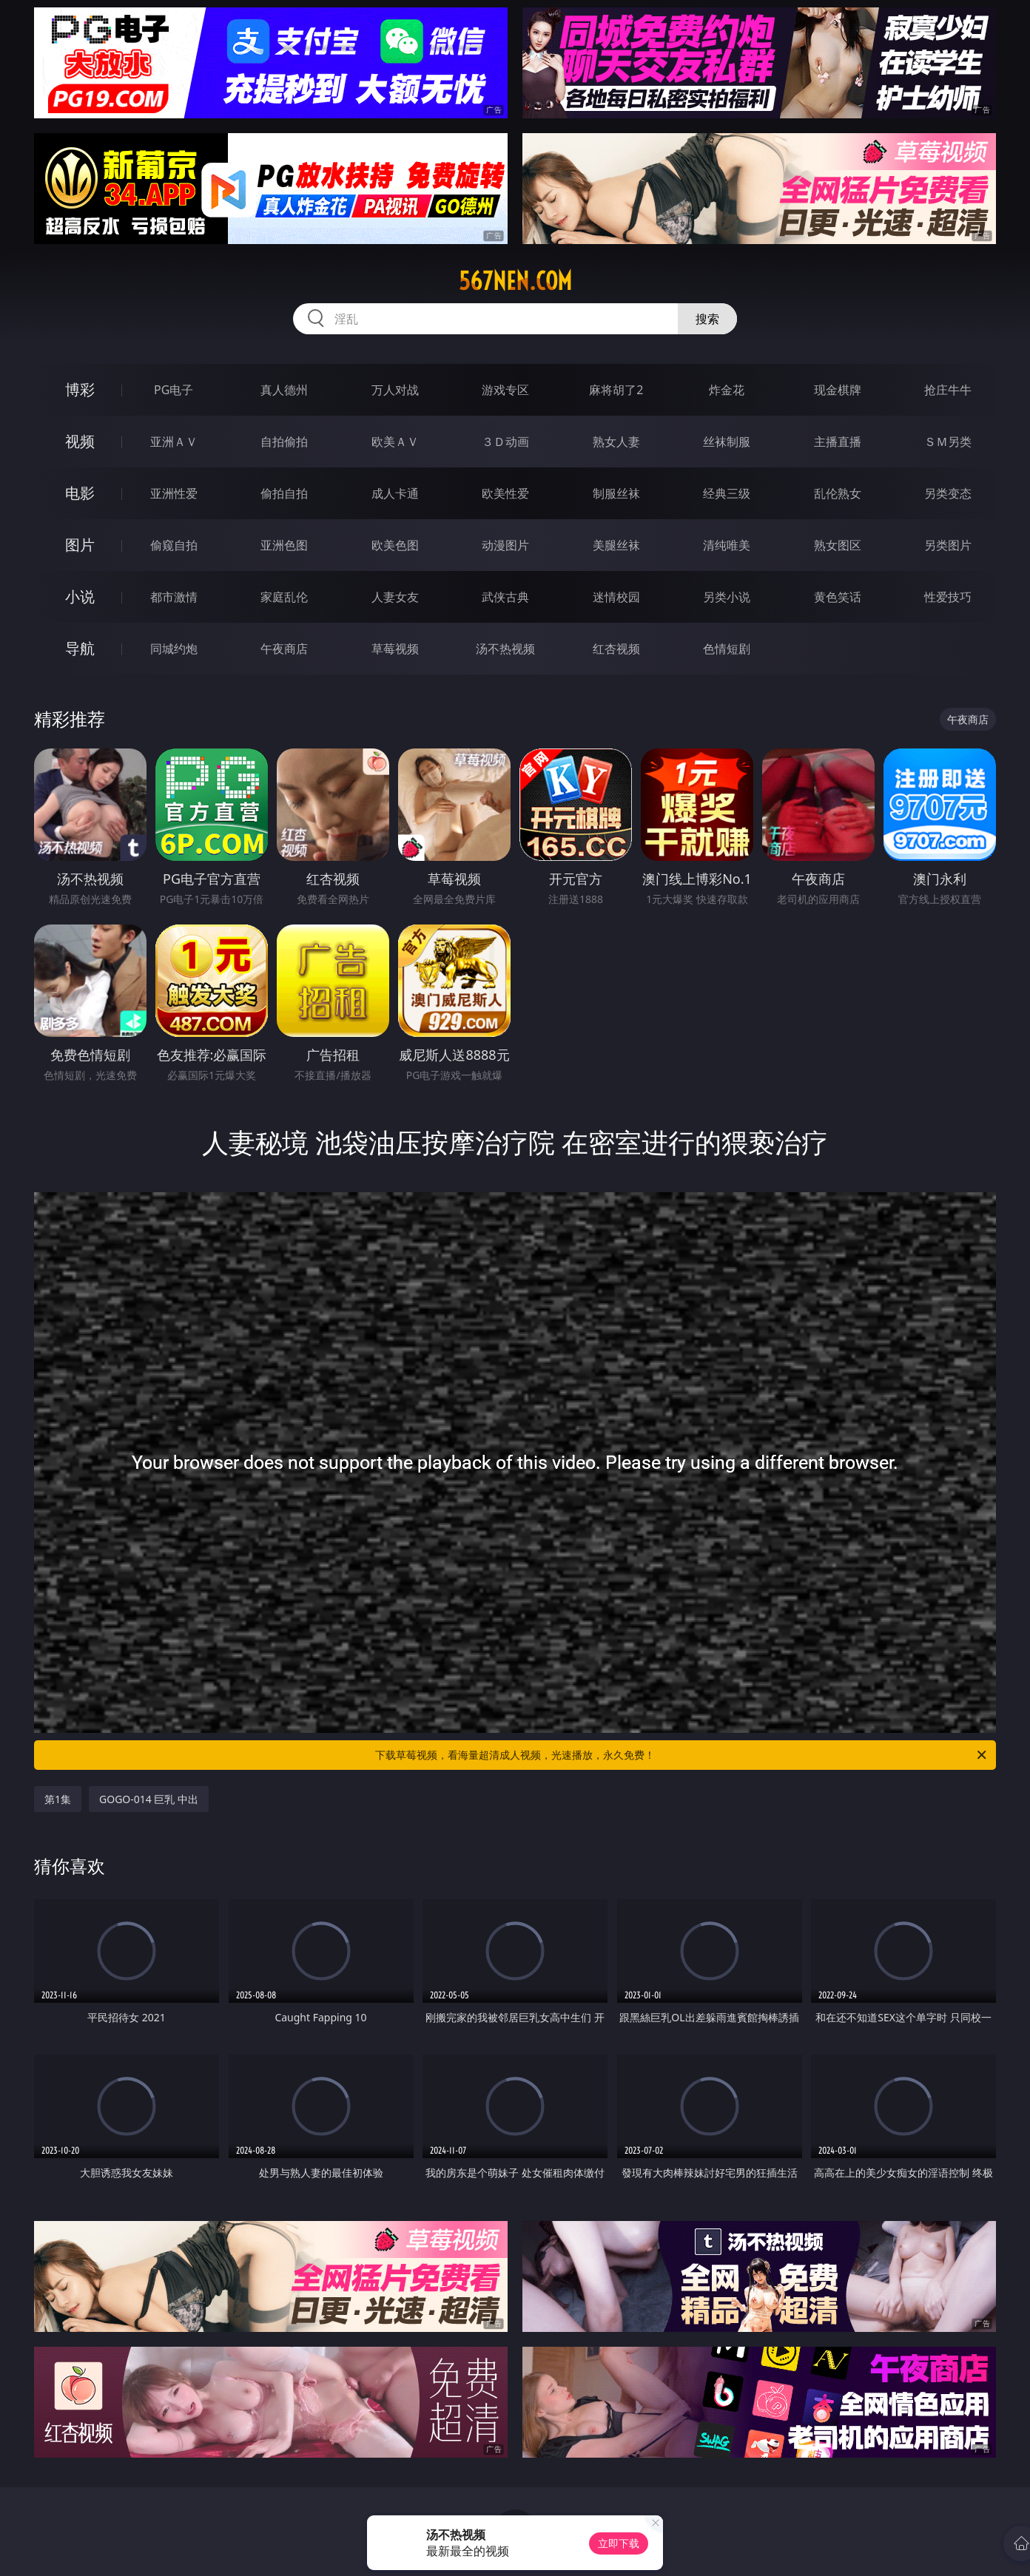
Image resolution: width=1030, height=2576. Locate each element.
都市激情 (174, 597)
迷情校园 (616, 597)
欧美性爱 (505, 493)
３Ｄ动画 (505, 441)
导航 (80, 648)
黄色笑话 (837, 597)
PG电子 (173, 390)
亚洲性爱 (174, 493)
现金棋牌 (837, 390)
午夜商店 (284, 648)
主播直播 (837, 441)
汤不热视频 (505, 648)
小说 (80, 596)
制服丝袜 (616, 493)
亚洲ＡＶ (174, 441)
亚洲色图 (284, 545)
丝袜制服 (726, 441)
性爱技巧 (948, 597)
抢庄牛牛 (948, 390)
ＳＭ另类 (948, 441)
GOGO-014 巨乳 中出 (148, 1799)
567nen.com (515, 281)
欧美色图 (395, 545)
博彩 (80, 389)
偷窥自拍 (174, 545)
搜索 (707, 319)
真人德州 (284, 390)
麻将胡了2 (616, 390)
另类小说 (726, 597)
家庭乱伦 (284, 597)
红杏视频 (616, 648)
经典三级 (726, 493)
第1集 (57, 1799)
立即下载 (618, 2543)
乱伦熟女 (837, 493)
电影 (80, 493)
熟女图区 (837, 545)
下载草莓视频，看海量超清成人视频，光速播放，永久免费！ (682, 1755)
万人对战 (395, 390)
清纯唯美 (726, 545)
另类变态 (948, 493)
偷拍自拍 (284, 493)
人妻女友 (395, 597)
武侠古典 (505, 597)
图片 (80, 545)
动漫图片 (505, 545)
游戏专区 (505, 390)
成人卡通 (395, 493)
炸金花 (726, 390)
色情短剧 (726, 648)
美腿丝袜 (616, 545)
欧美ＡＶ (395, 441)
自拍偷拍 (284, 441)
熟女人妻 (616, 441)
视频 (80, 441)
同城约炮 (174, 648)
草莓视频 (395, 648)
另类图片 (948, 545)
